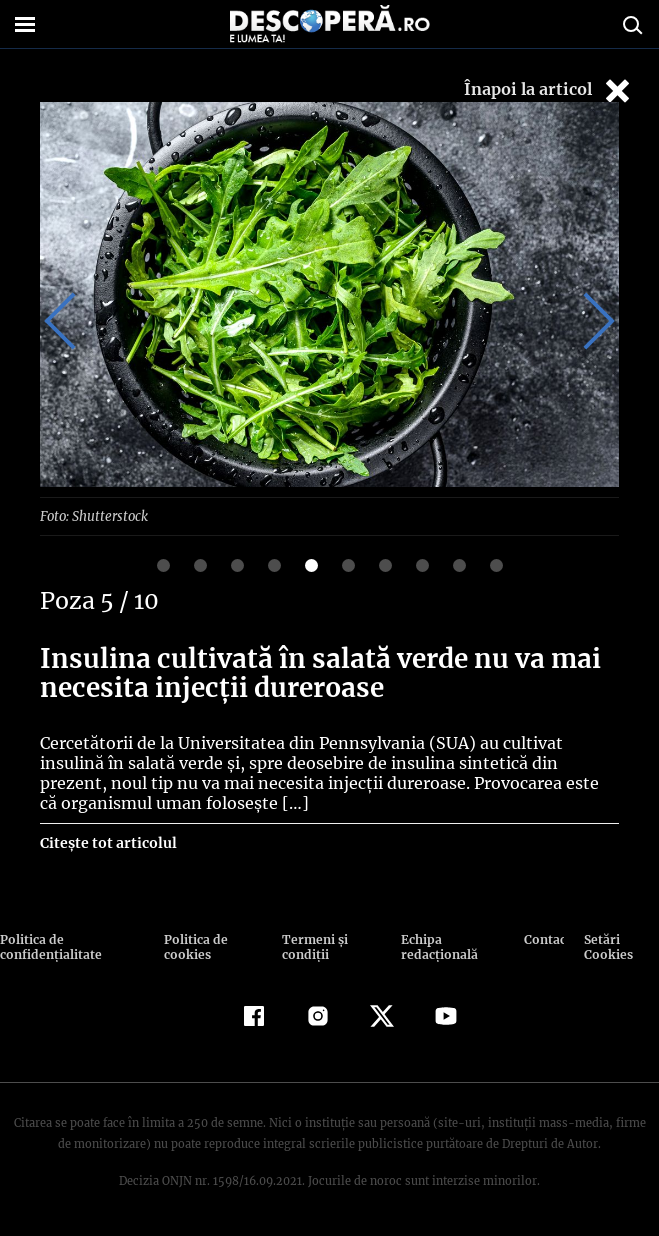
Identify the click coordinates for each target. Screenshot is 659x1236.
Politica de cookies (194, 946)
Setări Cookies (607, 946)
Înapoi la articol (549, 90)
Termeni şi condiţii (312, 946)
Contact (544, 938)
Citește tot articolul (107, 842)
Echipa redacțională (436, 946)
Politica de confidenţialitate (49, 946)
